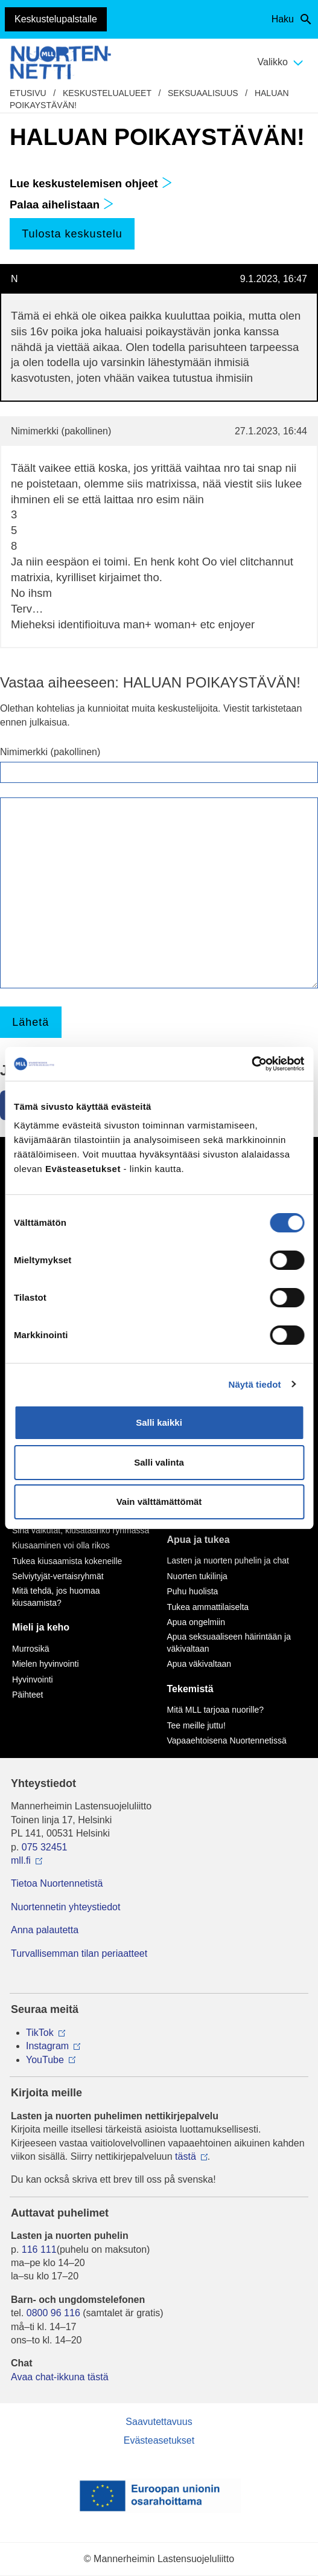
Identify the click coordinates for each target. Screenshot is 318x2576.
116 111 (39, 2249)
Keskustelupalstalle (55, 19)
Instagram (47, 2046)
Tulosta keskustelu (72, 234)
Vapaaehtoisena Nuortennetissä (227, 1740)
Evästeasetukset (159, 2440)
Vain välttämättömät (159, 1501)
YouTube (45, 2060)
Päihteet (27, 1694)
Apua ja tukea (198, 1539)
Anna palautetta (44, 1930)
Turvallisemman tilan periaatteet (79, 1953)
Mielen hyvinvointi (45, 1664)
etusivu (28, 93)
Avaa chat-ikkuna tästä (60, 2377)
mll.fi (21, 1860)
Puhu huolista (192, 1591)
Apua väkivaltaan (199, 1664)
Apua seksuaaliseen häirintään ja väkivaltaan (229, 1642)
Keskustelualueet (107, 93)
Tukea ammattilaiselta (208, 1607)
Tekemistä (190, 1689)
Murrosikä (30, 1648)
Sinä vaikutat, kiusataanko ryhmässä (80, 1530)
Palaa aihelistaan (62, 204)
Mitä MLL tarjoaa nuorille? (215, 1710)
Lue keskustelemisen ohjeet (91, 183)
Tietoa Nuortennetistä (57, 1883)
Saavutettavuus (159, 2422)
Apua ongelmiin (196, 1622)
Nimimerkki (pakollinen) (50, 752)
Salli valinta (159, 1462)
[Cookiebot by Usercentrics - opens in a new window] (251, 1064)
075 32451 (45, 1847)
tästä (185, 2156)
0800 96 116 (53, 2313)
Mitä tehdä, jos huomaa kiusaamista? (56, 1597)
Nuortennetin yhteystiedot (65, 1907)
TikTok (40, 2032)
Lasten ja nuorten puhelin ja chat (228, 1560)
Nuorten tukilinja (197, 1576)
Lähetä (30, 1022)
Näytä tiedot (255, 1384)
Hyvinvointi (32, 1679)
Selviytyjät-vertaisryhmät (58, 1576)
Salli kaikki (159, 1422)
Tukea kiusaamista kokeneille (67, 1561)
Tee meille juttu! (196, 1725)
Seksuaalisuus (203, 93)
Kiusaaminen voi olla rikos (61, 1545)
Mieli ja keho (40, 1627)
